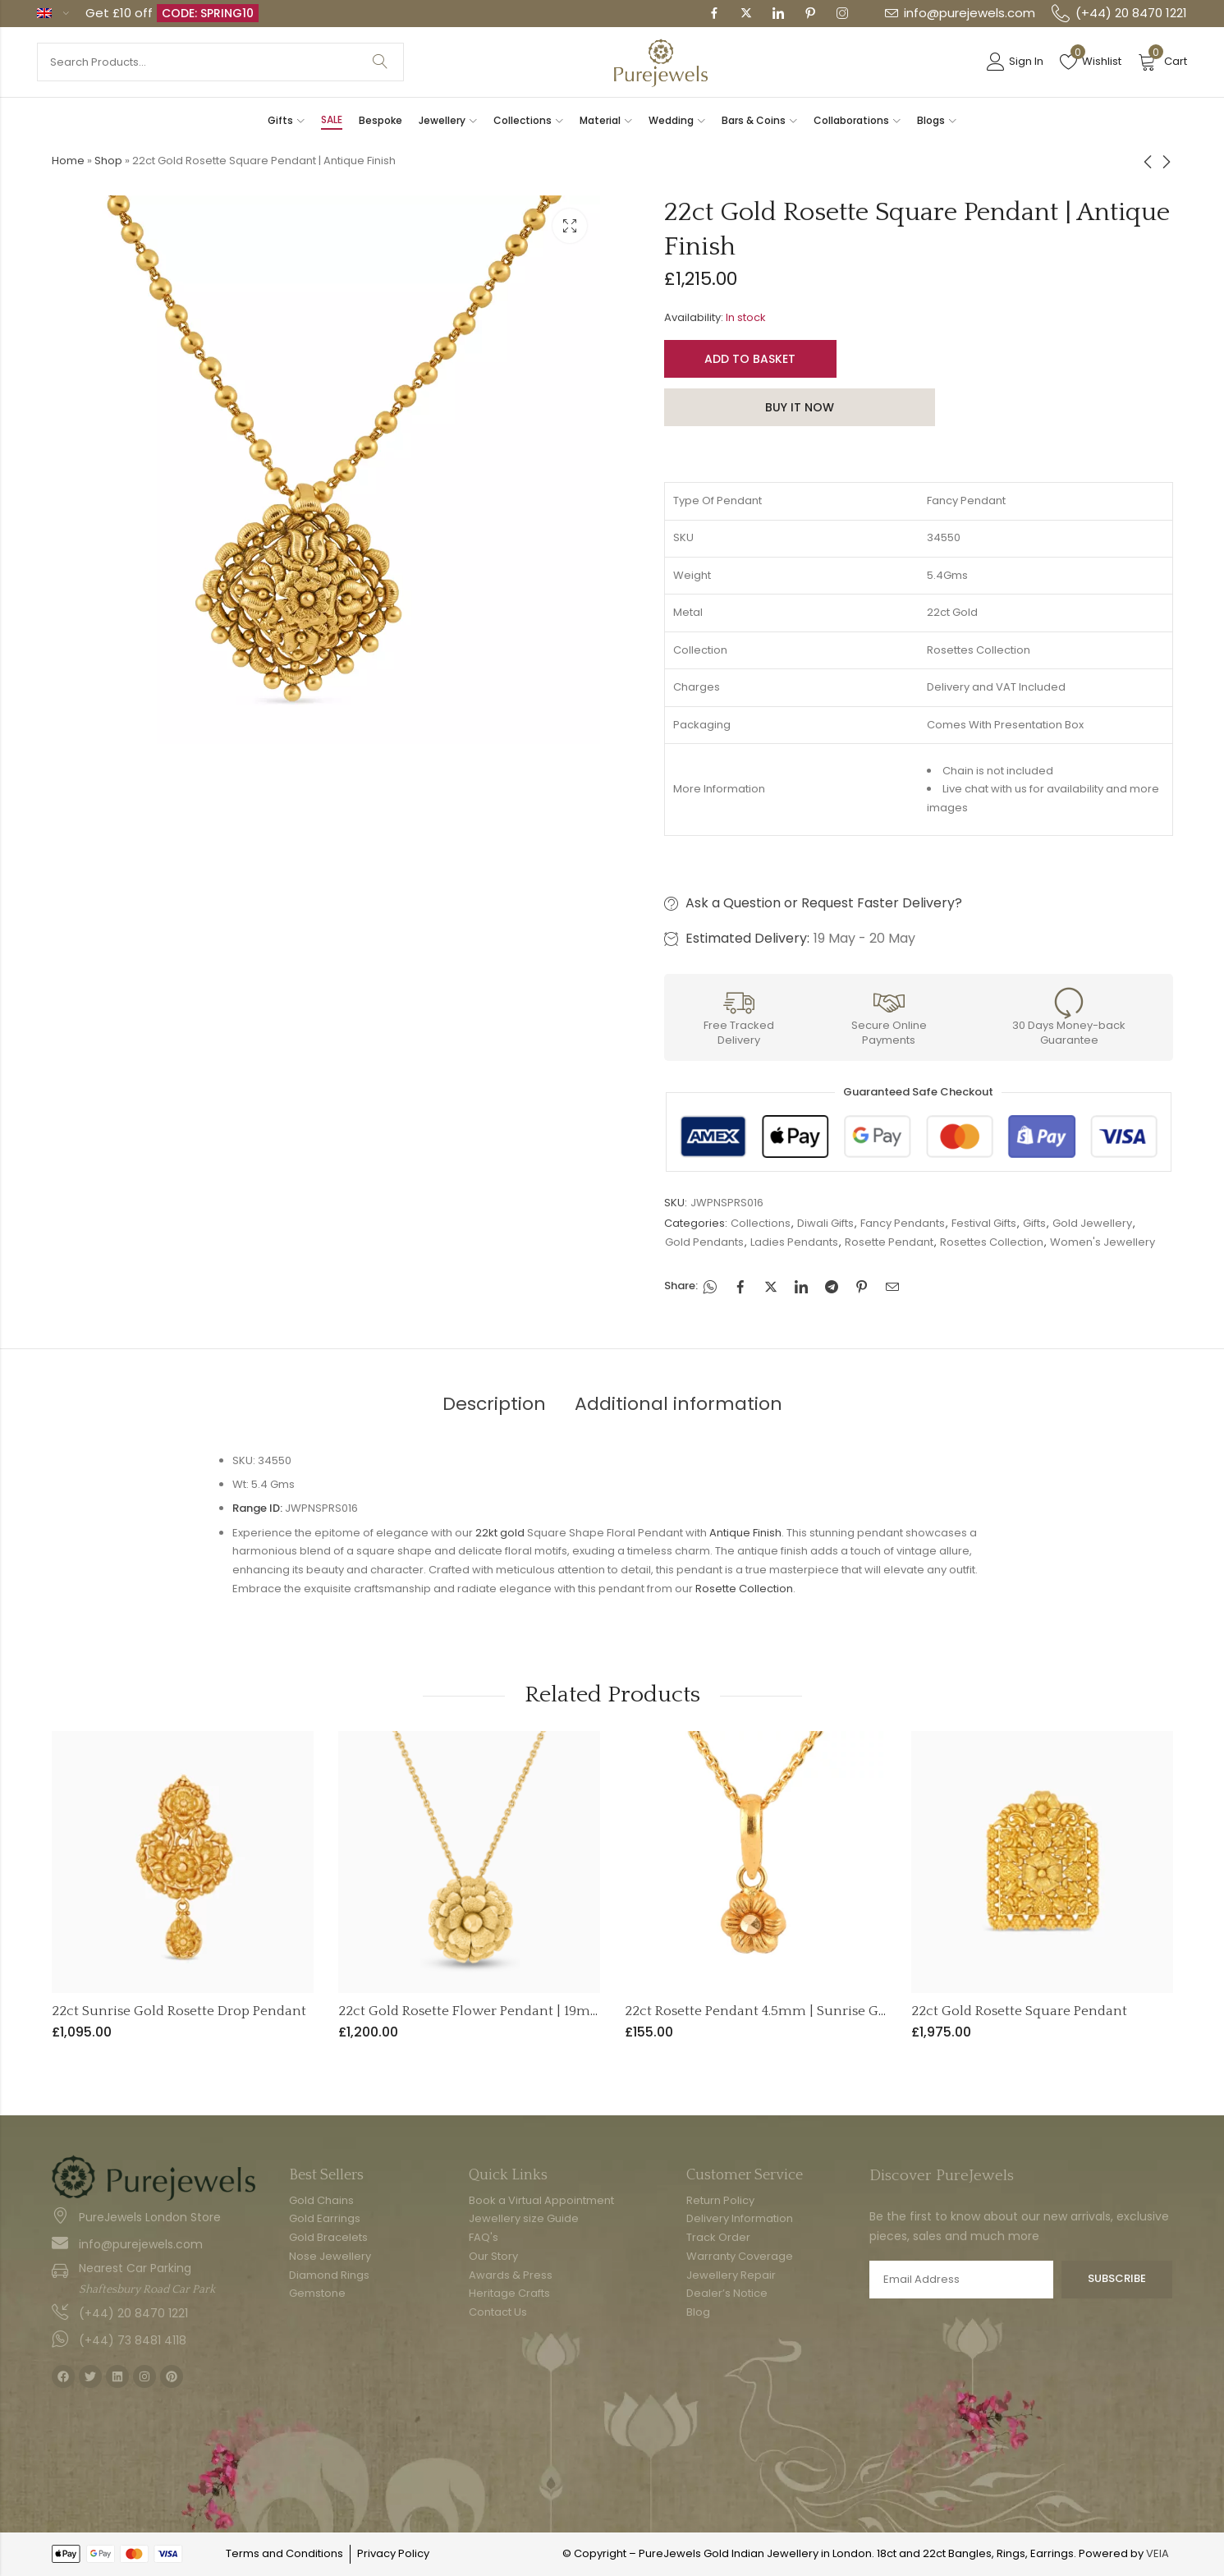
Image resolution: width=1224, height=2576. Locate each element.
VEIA (1157, 2553)
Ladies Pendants (794, 1242)
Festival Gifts (983, 1223)
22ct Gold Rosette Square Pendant (1019, 2011)
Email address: (961, 2279)
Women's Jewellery (1102, 1242)
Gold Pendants (704, 1242)
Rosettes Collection (991, 1242)
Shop (108, 160)
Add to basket (749, 359)
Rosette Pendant (889, 1242)
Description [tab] (494, 1404)
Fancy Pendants (902, 1223)
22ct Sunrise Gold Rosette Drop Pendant (179, 2011)
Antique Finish (745, 1533)
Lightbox (569, 226)
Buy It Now (799, 407)
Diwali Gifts (825, 1223)
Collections (761, 1223)
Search (380, 62)
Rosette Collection (744, 1588)
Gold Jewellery (1092, 1223)
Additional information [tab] (678, 1404)
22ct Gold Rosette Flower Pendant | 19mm (471, 2011)
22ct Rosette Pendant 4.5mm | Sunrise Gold (762, 2011)
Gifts (1034, 1223)
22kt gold (500, 1533)
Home (68, 160)
